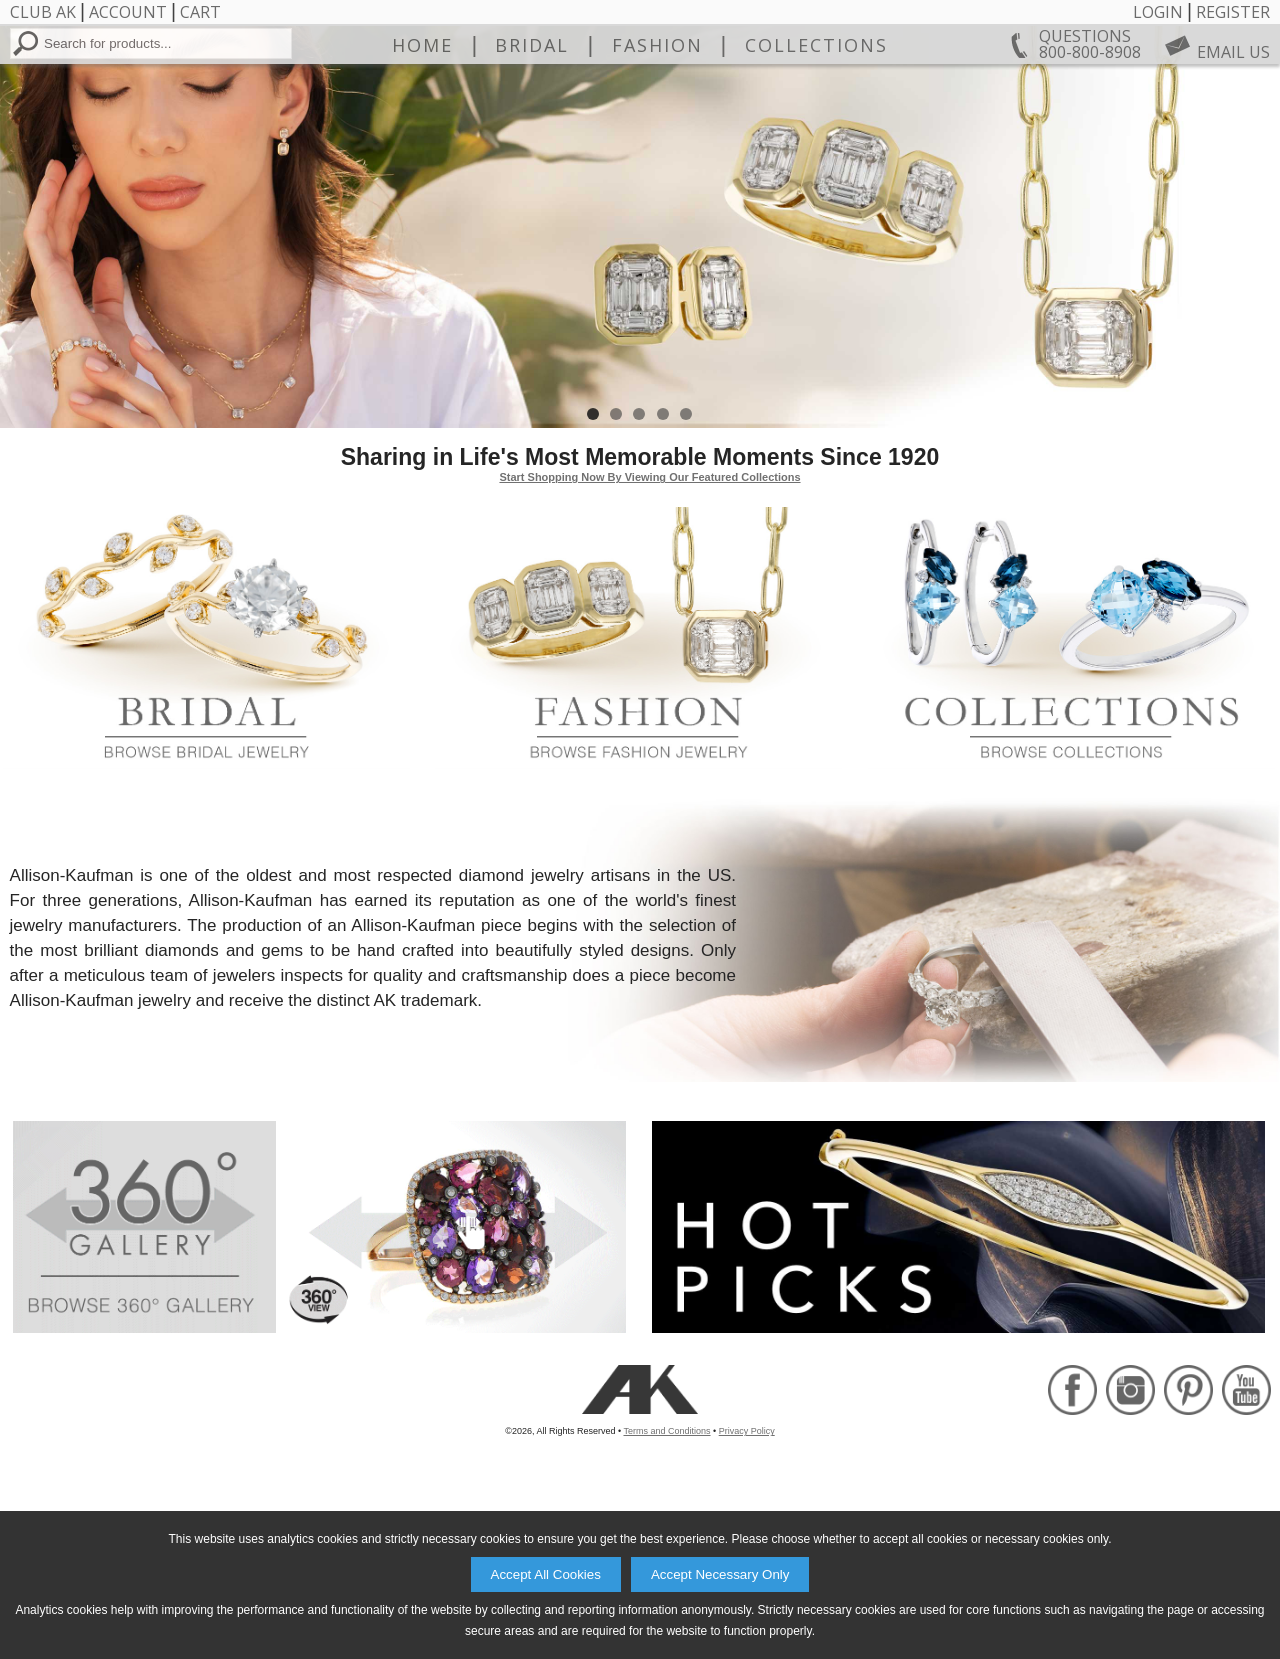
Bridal (532, 131)
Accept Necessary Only (720, 1574)
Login (1158, 12)
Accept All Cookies (546, 1574)
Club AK (43, 12)
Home (422, 131)
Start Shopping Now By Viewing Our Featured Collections (649, 627)
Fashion (657, 131)
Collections (816, 131)
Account (128, 12)
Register (1233, 12)
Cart (200, 12)
